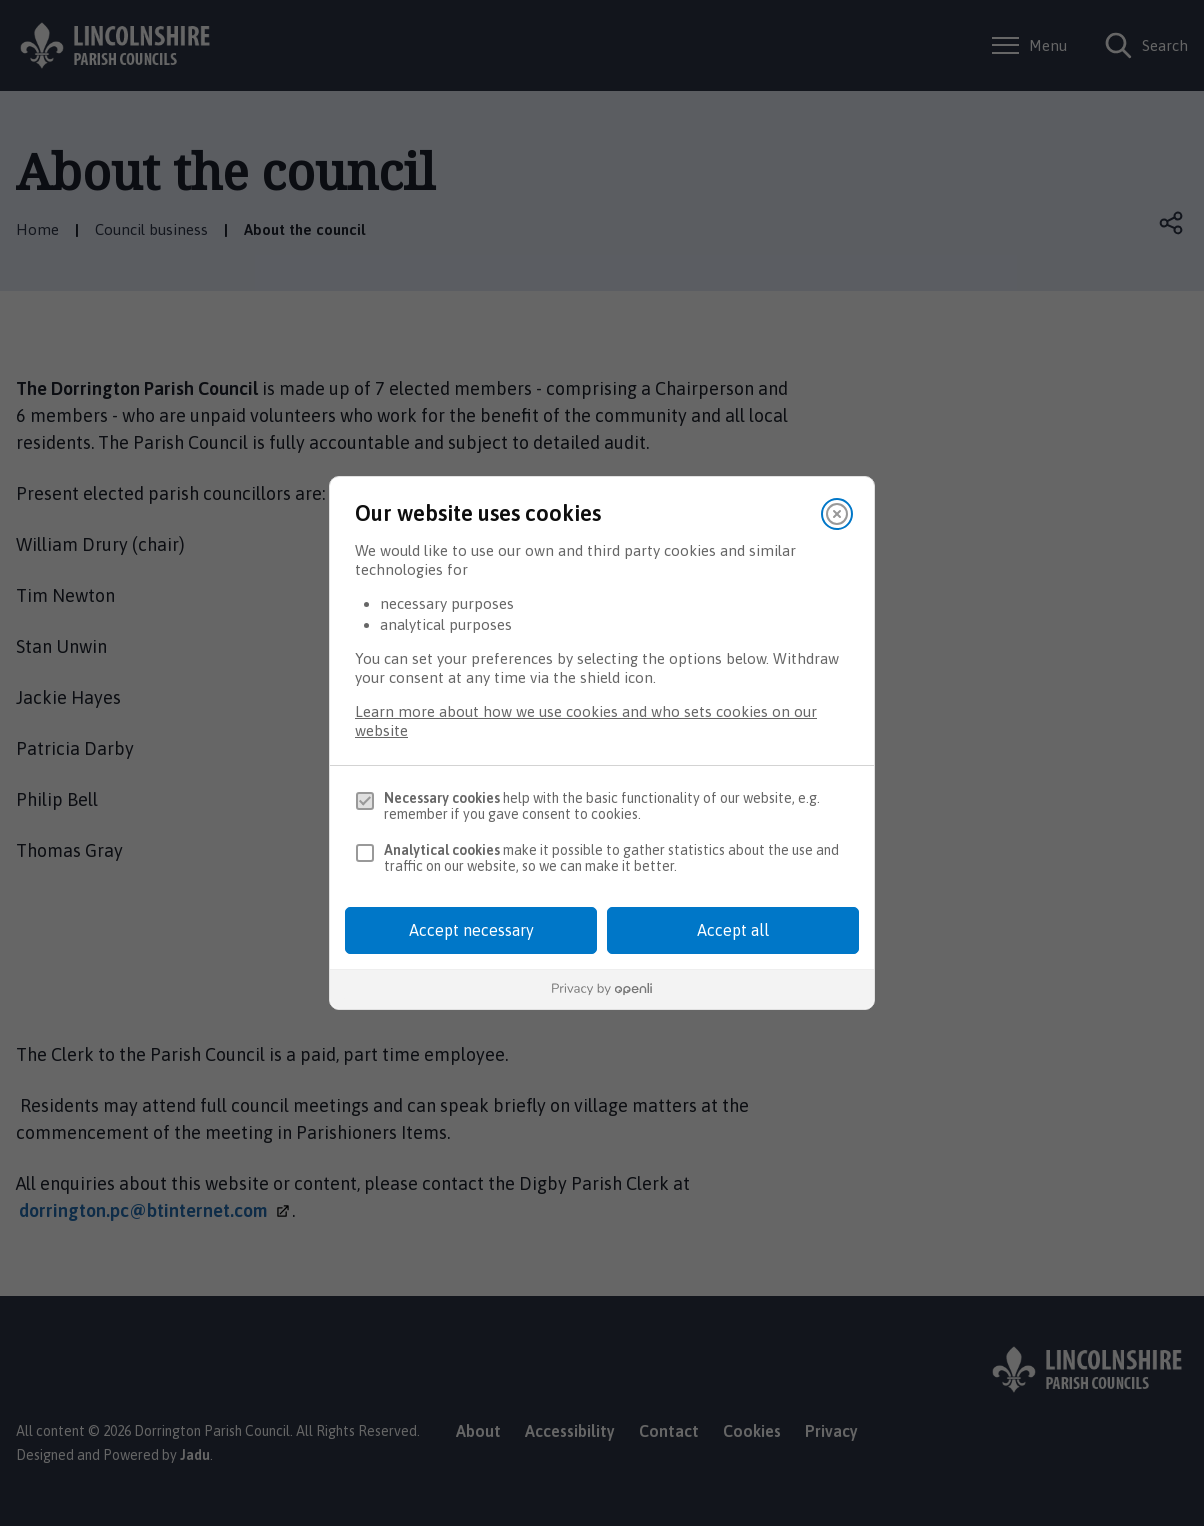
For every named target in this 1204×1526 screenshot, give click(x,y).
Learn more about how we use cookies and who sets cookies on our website (586, 721)
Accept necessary (471, 930)
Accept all (733, 930)
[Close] (837, 514)
